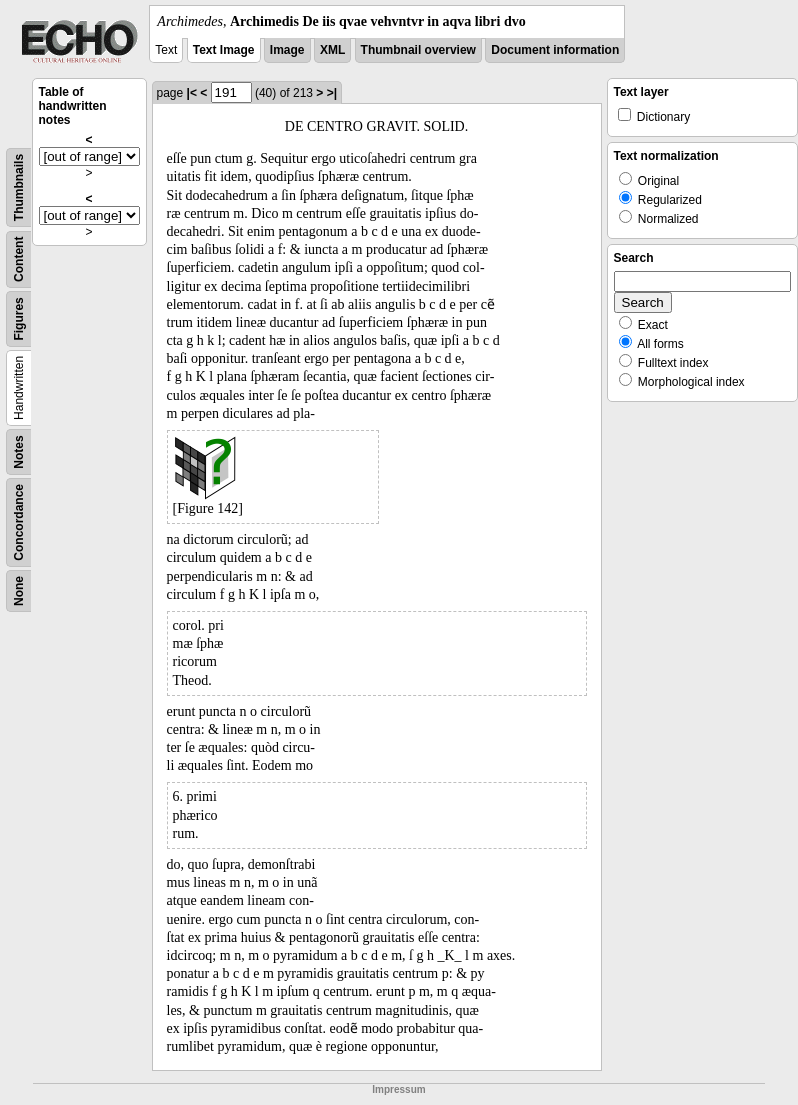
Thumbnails (19, 187)
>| (332, 93)
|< (192, 93)
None (19, 591)
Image (287, 50)
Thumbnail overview (418, 50)
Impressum (398, 1089)
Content (19, 259)
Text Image (224, 50)
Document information (555, 50)
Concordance (19, 522)
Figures (19, 318)
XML (332, 50)
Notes (19, 451)
